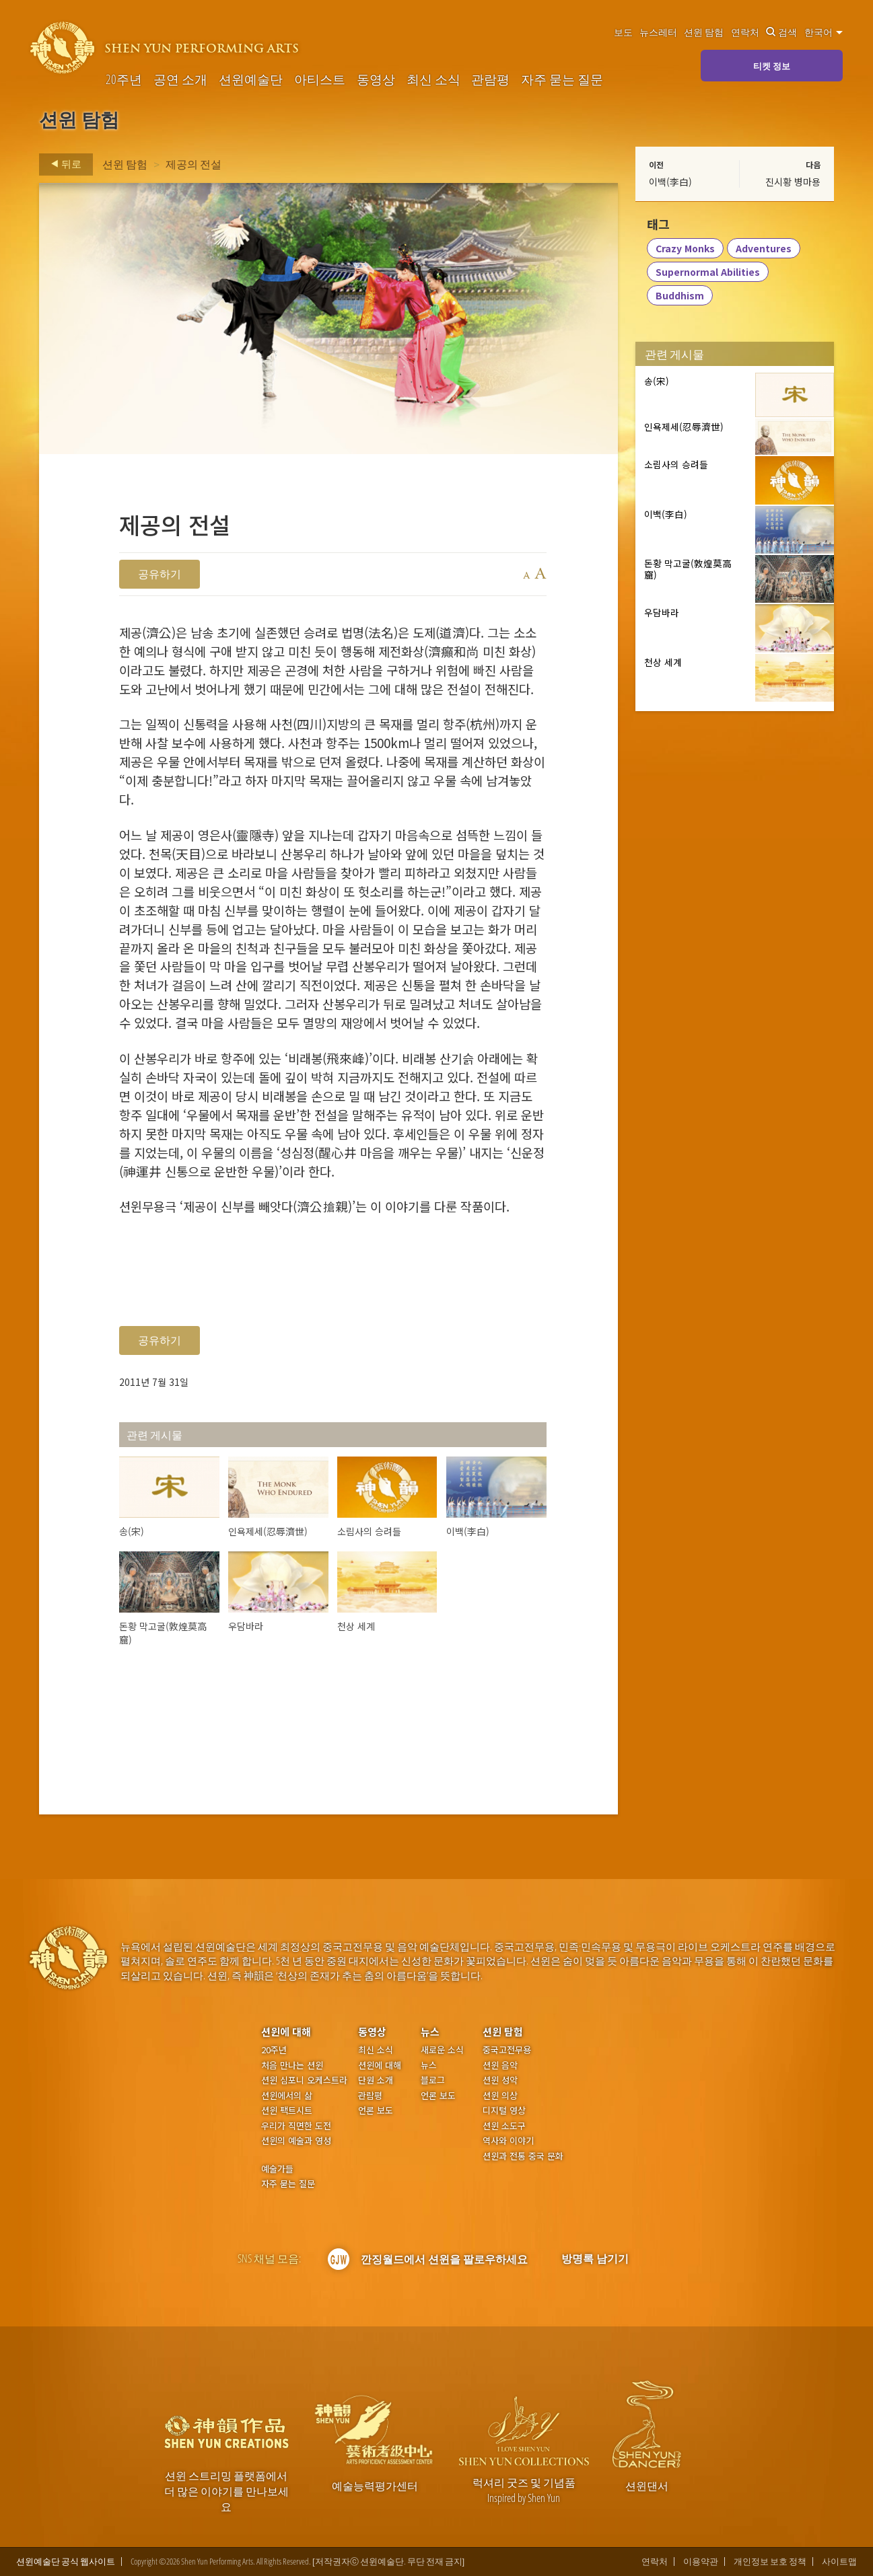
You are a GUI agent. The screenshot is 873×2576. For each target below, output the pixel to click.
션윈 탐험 (704, 32)
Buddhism (680, 296)
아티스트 (319, 79)
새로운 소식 (442, 2050)
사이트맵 (839, 2561)
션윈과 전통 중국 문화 (523, 2156)
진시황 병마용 (792, 181)
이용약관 (700, 2561)
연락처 (745, 32)
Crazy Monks (685, 249)
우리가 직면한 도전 (296, 2126)
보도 (623, 32)
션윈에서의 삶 (286, 2096)
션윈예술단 (251, 79)
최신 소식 (433, 79)
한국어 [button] (823, 32)
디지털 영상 (504, 2110)
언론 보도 (375, 2110)
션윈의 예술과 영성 (296, 2141)
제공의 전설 (193, 164)
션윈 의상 (500, 2096)
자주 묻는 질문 (562, 79)
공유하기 (159, 573)
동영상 (376, 79)
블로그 (433, 2080)
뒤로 (62, 164)
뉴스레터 (658, 32)
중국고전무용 (507, 2050)
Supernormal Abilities (708, 273)
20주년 (124, 79)
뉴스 (430, 2031)
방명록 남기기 (595, 2258)
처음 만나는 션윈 (292, 2065)
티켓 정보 (771, 66)
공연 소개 (180, 79)
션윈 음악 (500, 2065)
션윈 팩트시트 (286, 2110)
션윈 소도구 (504, 2126)
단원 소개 (375, 2080)
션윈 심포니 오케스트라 (304, 2080)
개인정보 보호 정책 (770, 2561)
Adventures (764, 249)
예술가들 (277, 2168)
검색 (781, 32)
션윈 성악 (500, 2080)
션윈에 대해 (286, 2031)
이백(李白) (670, 181)
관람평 (490, 79)
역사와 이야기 (508, 2141)
